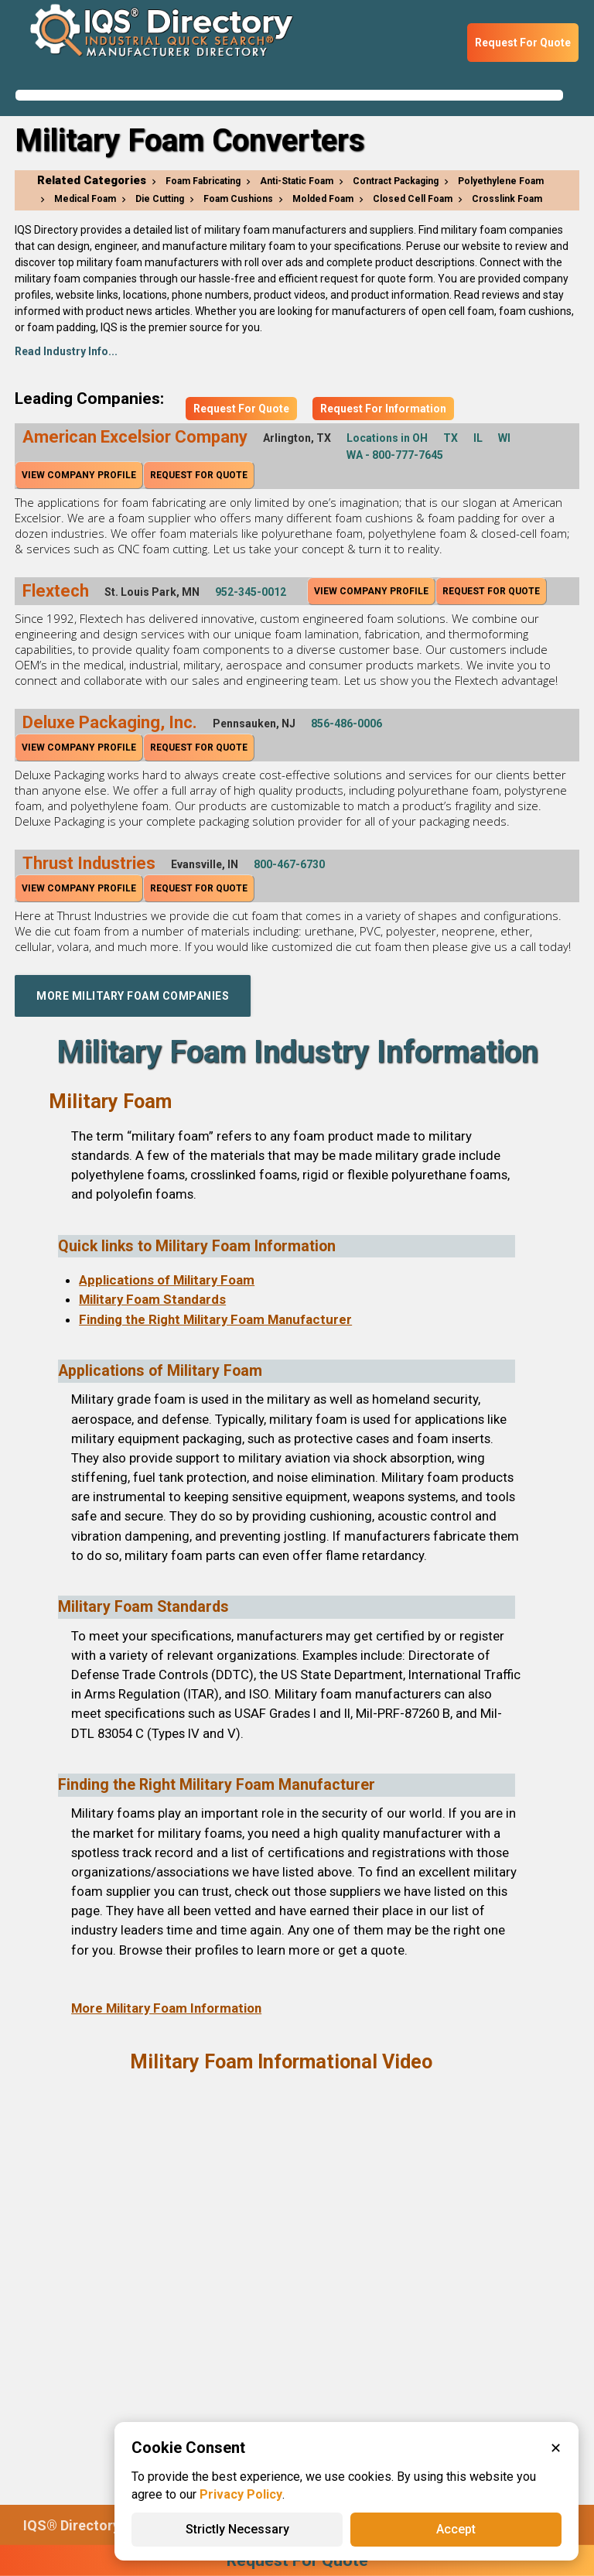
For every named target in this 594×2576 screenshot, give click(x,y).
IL (478, 438)
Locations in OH (387, 438)
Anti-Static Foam (296, 181)
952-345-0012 (250, 592)
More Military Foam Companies (132, 996)
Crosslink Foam (507, 198)
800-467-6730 (289, 864)
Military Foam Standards (152, 1299)
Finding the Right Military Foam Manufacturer (215, 1319)
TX (450, 438)
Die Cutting (159, 198)
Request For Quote (523, 42)
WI (504, 438)
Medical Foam (85, 198)
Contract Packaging (396, 181)
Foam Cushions (238, 198)
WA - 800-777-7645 (394, 455)
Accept (456, 2529)
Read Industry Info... (66, 351)
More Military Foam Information (166, 2008)
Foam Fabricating (203, 181)
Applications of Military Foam (166, 1280)
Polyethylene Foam (501, 181)
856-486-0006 (346, 723)
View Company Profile (79, 475)
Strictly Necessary (237, 2529)
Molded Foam (322, 198)
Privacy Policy (241, 2494)
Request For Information (383, 408)
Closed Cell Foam (412, 198)
